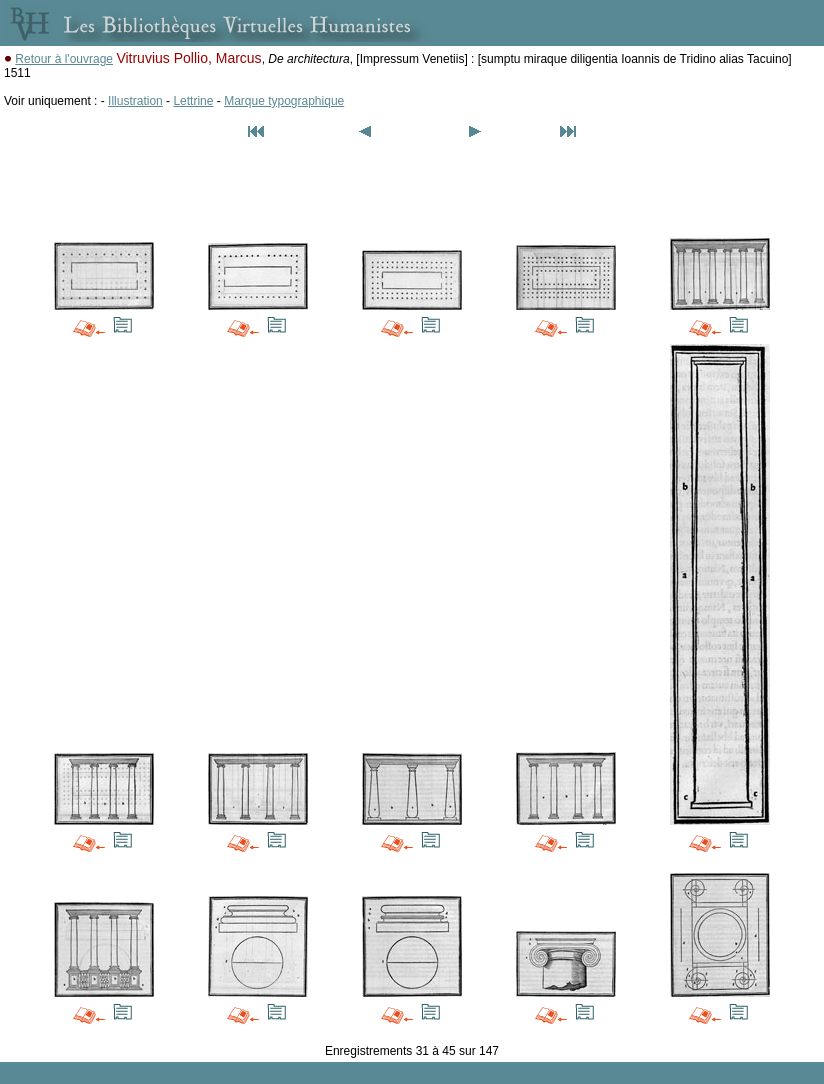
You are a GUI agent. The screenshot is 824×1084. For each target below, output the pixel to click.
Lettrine (193, 101)
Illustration (135, 101)
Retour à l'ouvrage (64, 59)
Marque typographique (284, 101)
